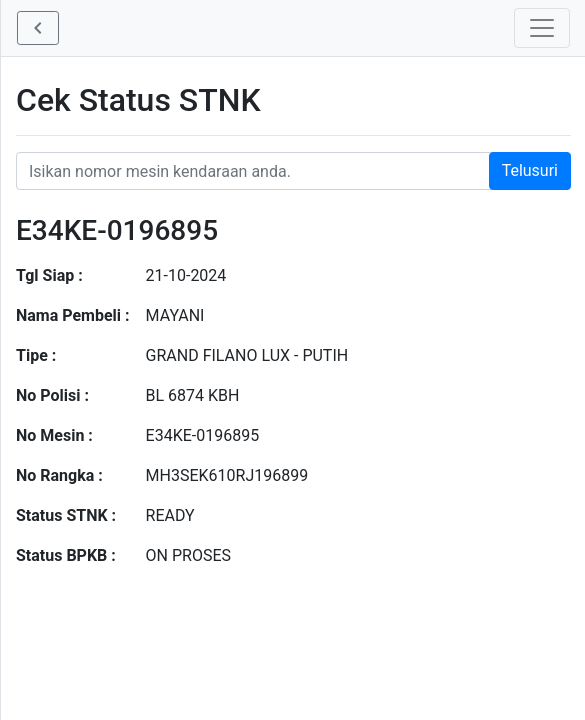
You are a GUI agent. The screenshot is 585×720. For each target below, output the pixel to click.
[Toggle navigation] (542, 28)
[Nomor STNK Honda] (293, 171)
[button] (38, 28)
